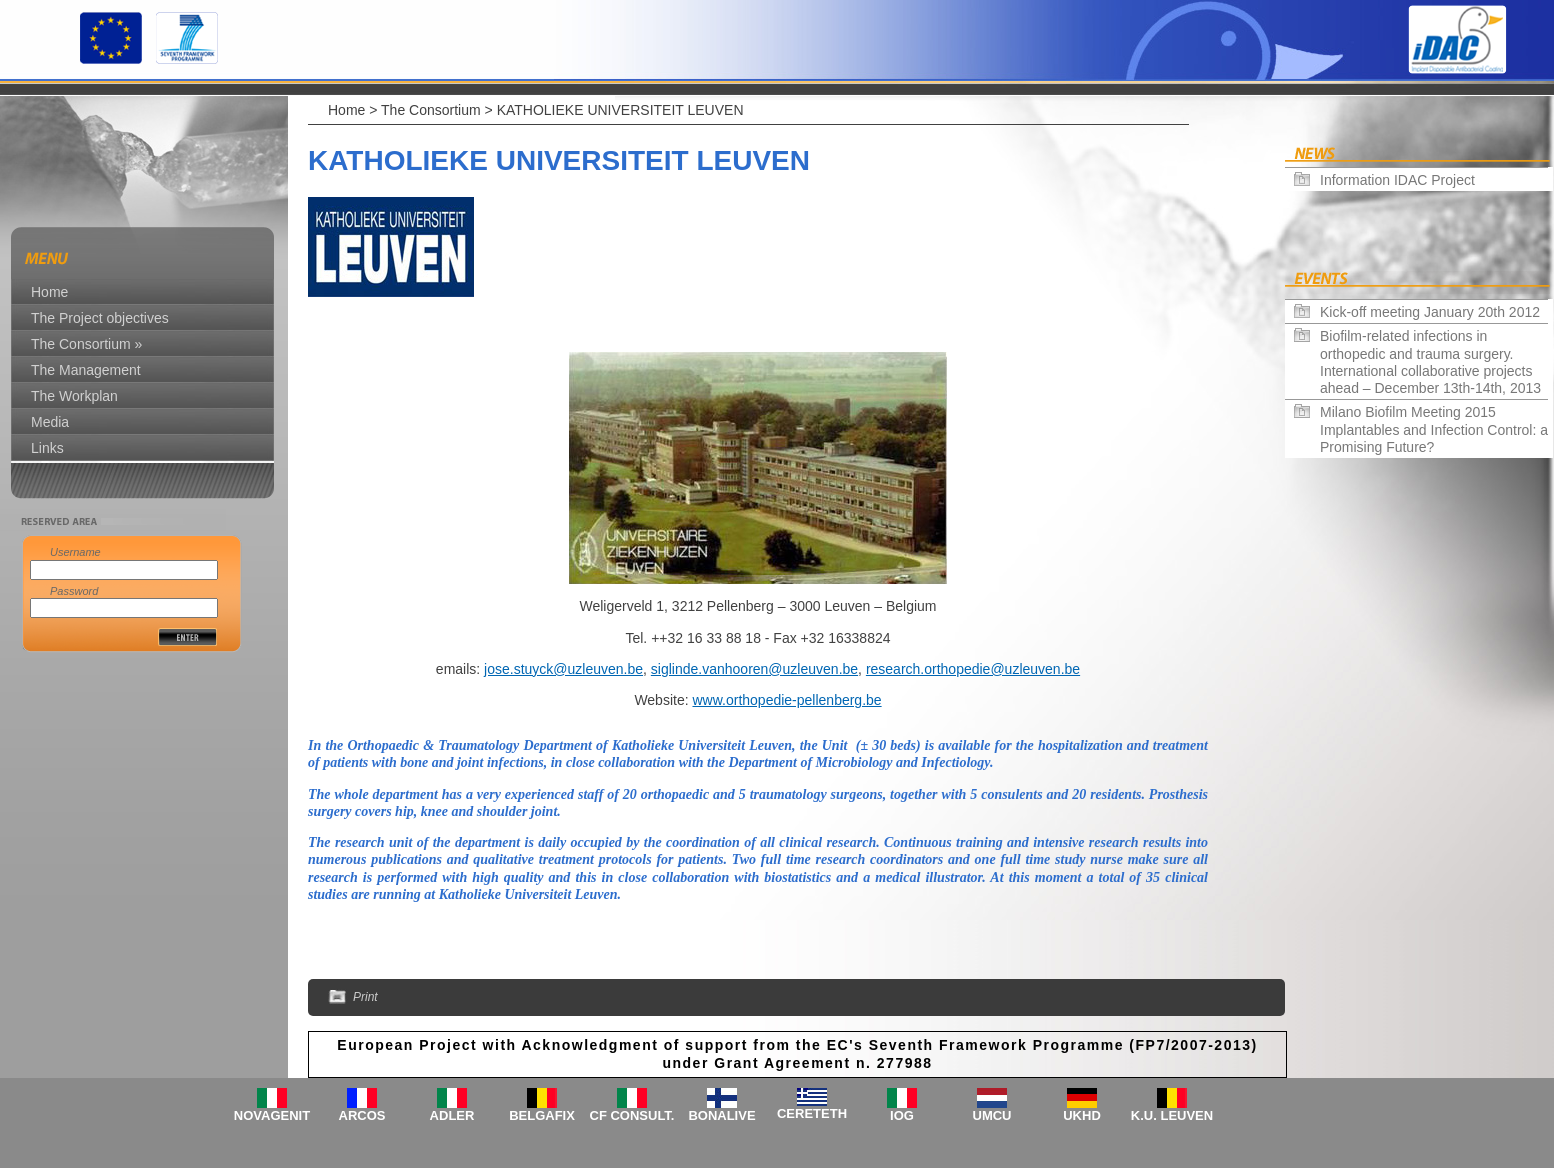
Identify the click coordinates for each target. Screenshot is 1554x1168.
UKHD (1082, 1105)
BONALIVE (721, 1105)
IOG (902, 1105)
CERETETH (812, 1104)
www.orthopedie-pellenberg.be (786, 700)
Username (75, 552)
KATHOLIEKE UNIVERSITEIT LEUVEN (620, 110)
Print (353, 997)
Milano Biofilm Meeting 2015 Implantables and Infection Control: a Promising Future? (1434, 429)
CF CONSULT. (632, 1105)
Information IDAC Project (1397, 180)
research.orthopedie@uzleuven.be (973, 669)
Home (346, 110)
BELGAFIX (542, 1105)
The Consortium (431, 110)
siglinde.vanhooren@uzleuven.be (754, 669)
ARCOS (362, 1105)
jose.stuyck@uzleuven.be (563, 669)
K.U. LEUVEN (1172, 1105)
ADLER (452, 1105)
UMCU (992, 1105)
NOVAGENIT (272, 1105)
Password (74, 591)
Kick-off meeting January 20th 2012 (1430, 312)
